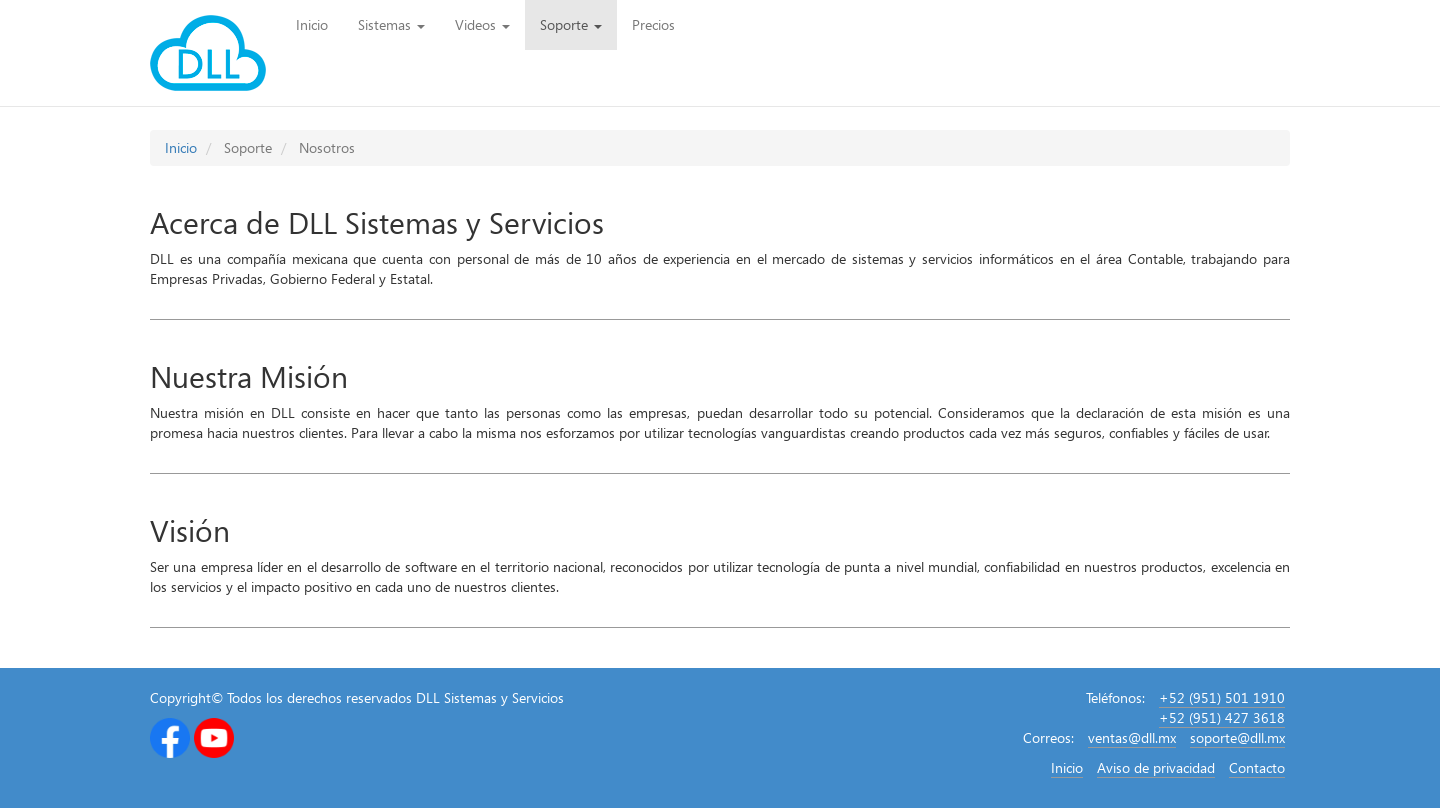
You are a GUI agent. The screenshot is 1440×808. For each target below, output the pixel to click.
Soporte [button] (571, 24)
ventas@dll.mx (1132, 737)
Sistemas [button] (391, 24)
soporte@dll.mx (1237, 737)
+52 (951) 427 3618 (1222, 717)
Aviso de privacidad (1156, 767)
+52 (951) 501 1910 (1222, 697)
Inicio (319, 24)
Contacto (1257, 767)
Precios (653, 24)
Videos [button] (482, 24)
